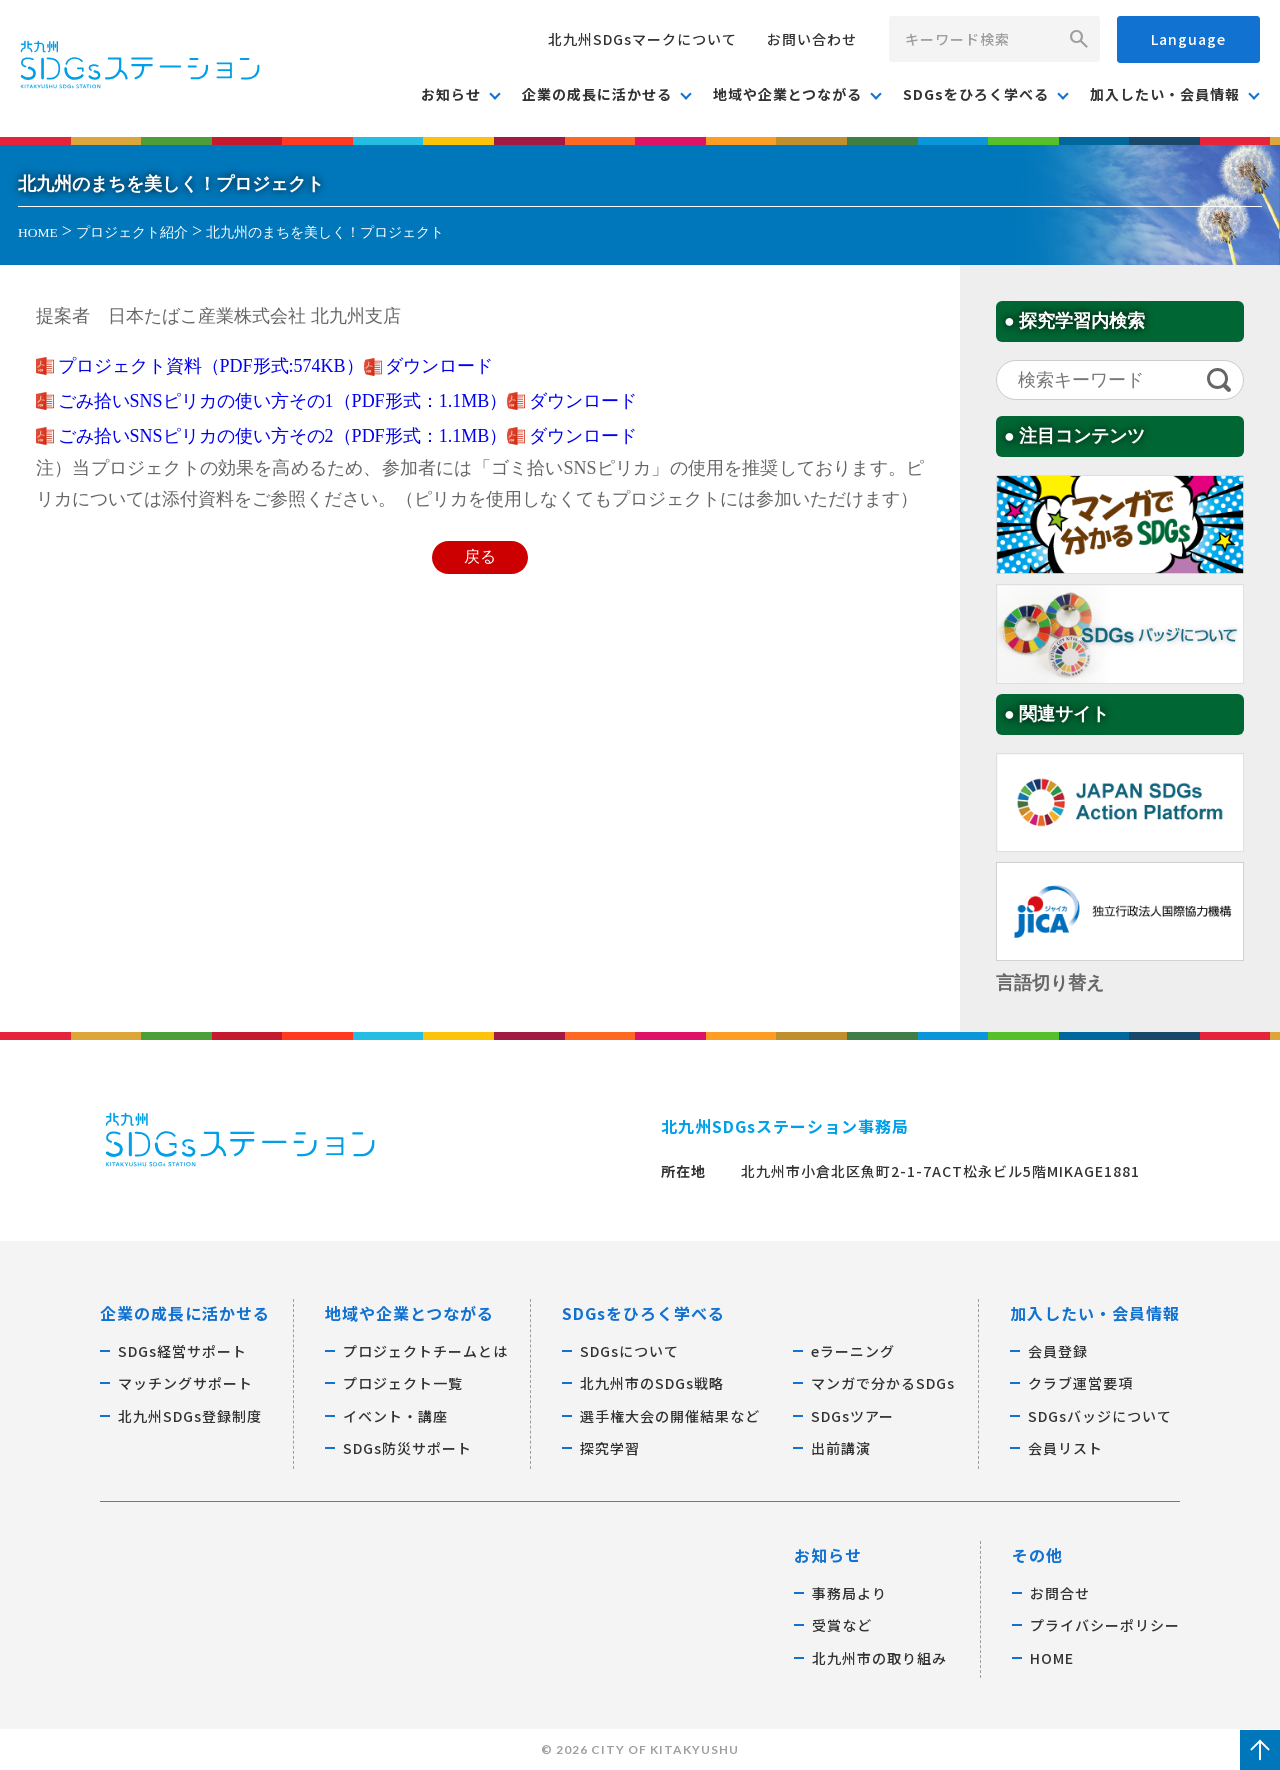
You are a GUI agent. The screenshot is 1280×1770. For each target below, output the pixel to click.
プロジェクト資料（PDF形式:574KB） (211, 366)
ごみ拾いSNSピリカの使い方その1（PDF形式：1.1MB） (283, 401)
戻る (480, 557)
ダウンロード (439, 366)
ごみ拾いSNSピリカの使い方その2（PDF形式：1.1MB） (283, 436)
